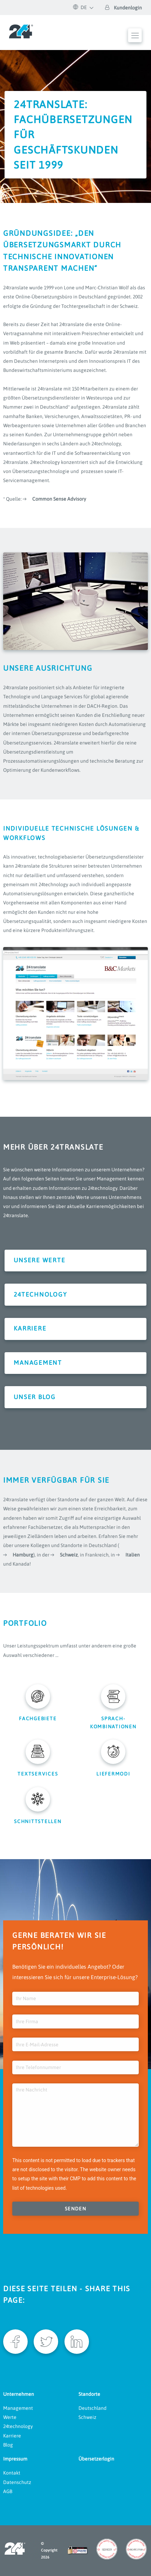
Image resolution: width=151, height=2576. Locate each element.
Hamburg (23, 1555)
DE (80, 7)
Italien (132, 1555)
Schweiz (69, 1555)
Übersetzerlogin (96, 2459)
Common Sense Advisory (59, 499)
